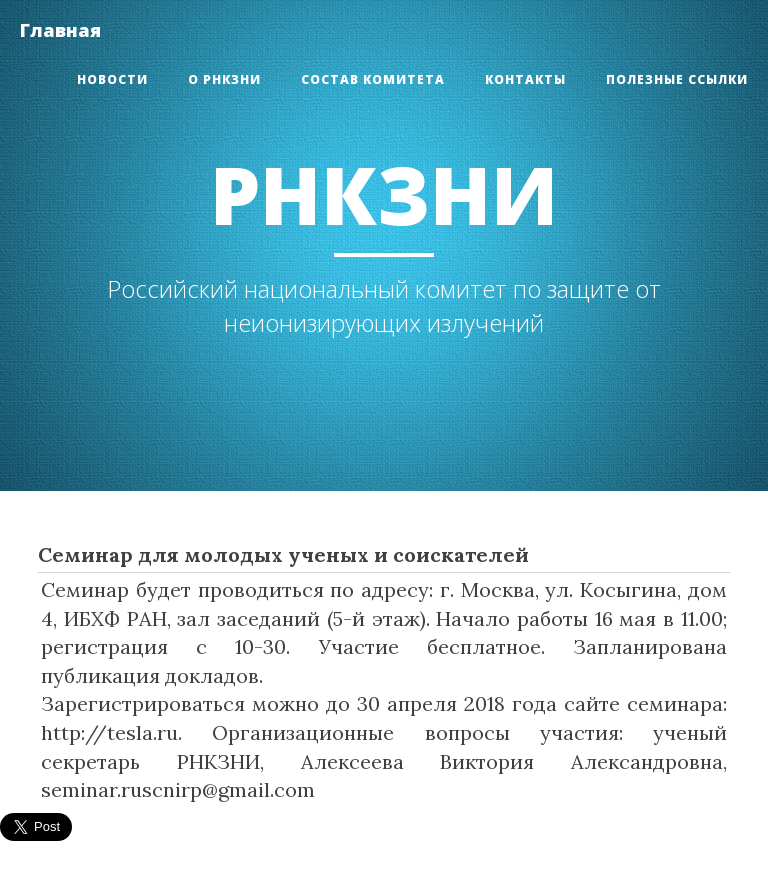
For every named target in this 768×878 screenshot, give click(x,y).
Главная (60, 30)
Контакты (525, 79)
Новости (112, 79)
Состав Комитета (373, 79)
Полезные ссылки (677, 79)
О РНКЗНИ (224, 79)
